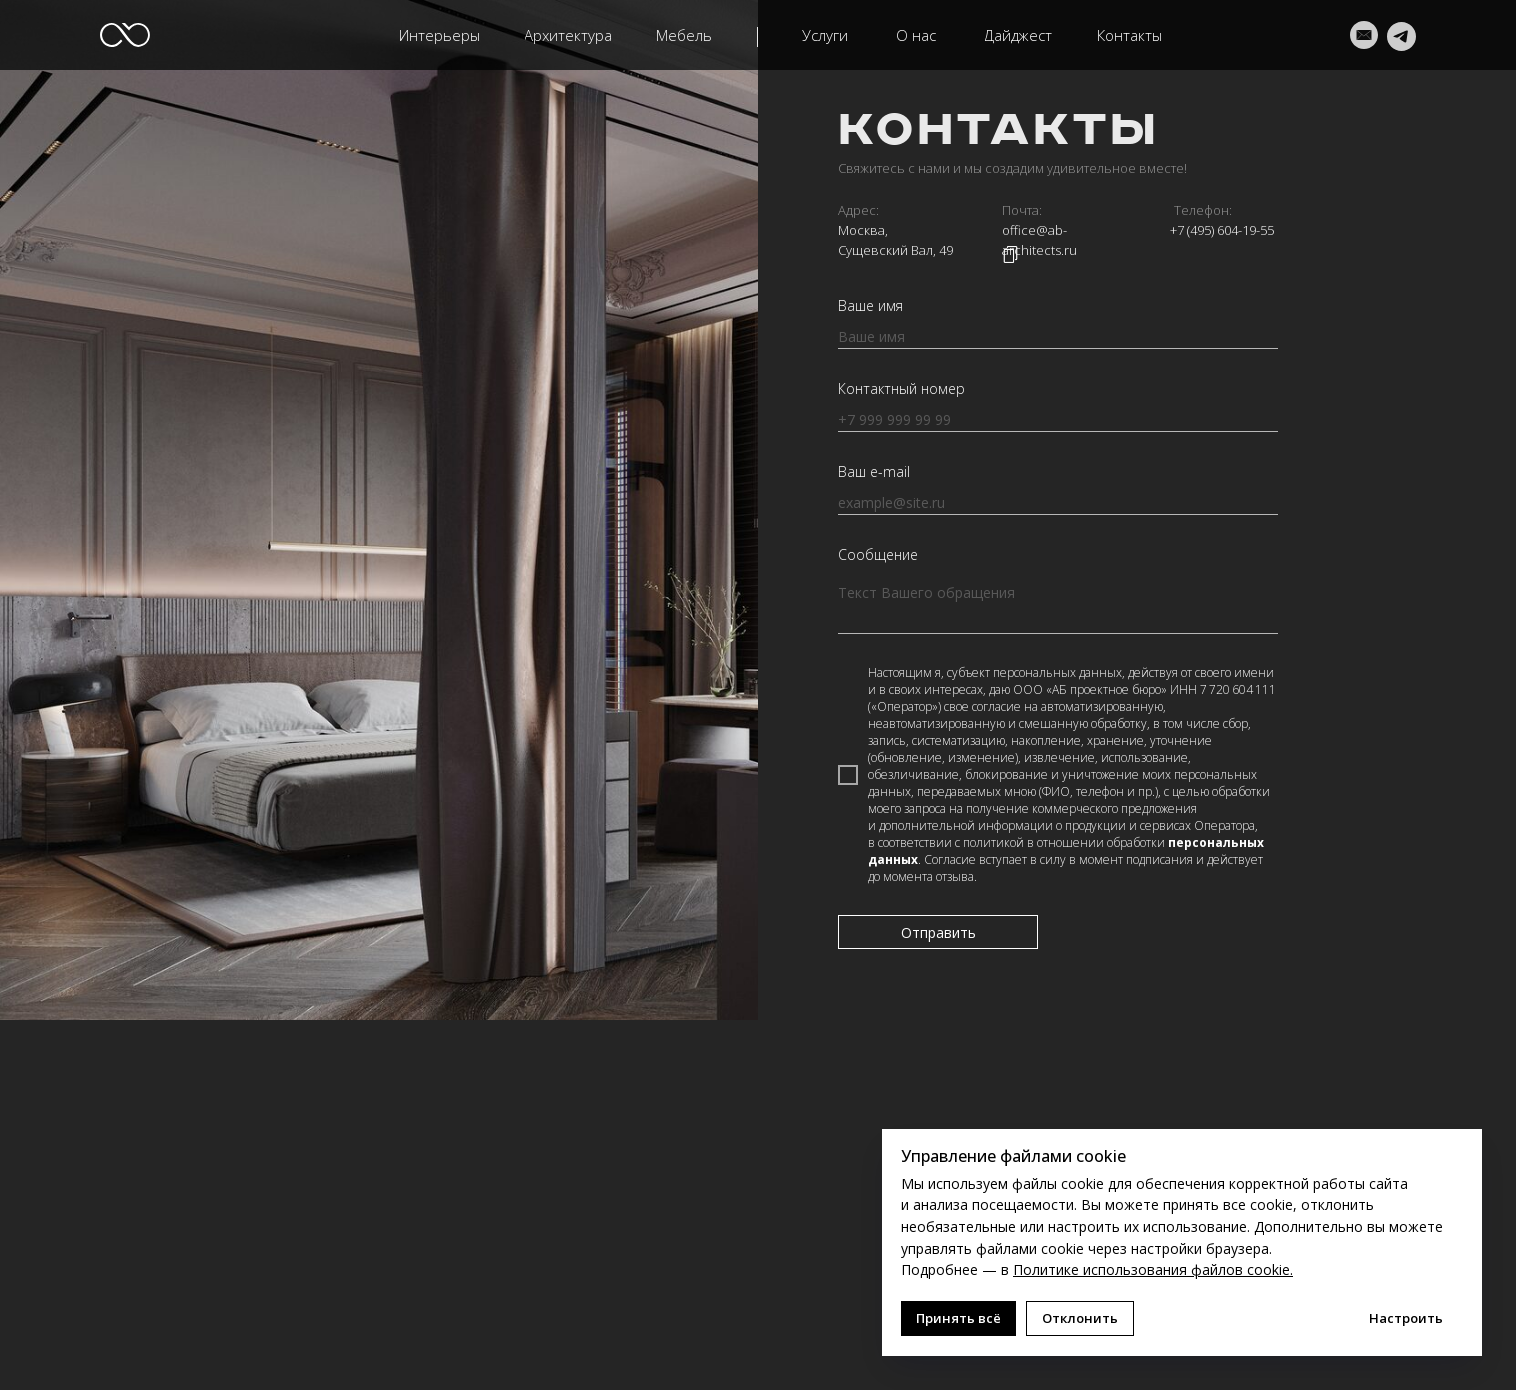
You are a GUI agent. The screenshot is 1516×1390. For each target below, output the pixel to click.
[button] (568, 35)
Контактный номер (901, 388)
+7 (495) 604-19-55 (1222, 230)
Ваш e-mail (874, 471)
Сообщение (878, 554)
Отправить (938, 932)
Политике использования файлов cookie (1151, 1269)
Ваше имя (870, 305)
